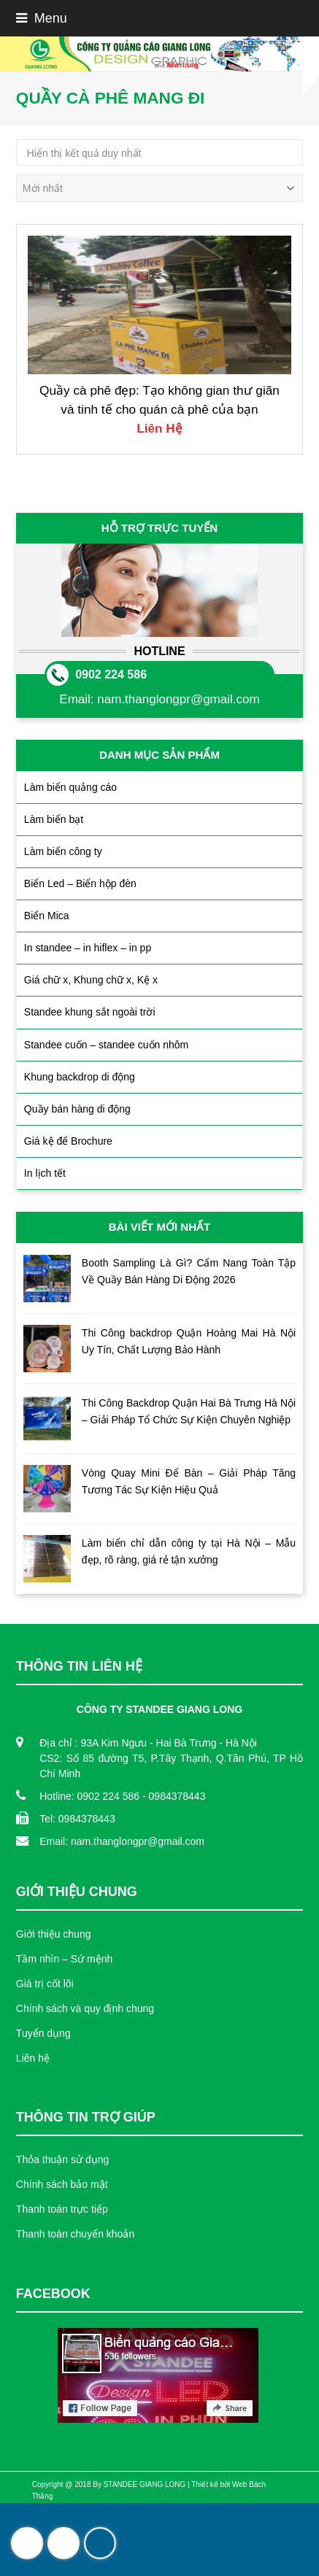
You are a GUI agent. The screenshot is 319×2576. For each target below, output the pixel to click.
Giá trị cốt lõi (45, 1983)
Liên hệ (33, 2058)
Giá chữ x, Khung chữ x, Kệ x (91, 980)
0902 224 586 (111, 674)
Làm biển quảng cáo (70, 787)
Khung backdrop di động (79, 1077)
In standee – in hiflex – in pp (87, 948)
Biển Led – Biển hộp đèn (80, 883)
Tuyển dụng (43, 2033)
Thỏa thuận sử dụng (62, 2159)
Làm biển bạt (53, 819)
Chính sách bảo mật (62, 2184)
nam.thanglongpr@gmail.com (178, 699)
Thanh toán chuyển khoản (75, 2234)
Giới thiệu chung (53, 1934)
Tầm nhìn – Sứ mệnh (64, 1959)
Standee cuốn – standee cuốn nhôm (106, 1045)
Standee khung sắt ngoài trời (89, 1012)
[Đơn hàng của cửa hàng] (159, 188)
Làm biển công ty (63, 851)
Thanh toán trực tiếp (62, 2209)
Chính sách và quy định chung (85, 2008)
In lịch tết (45, 1173)
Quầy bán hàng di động (77, 1109)
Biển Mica (46, 915)
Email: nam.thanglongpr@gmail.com (121, 1841)
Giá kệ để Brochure (68, 1141)
